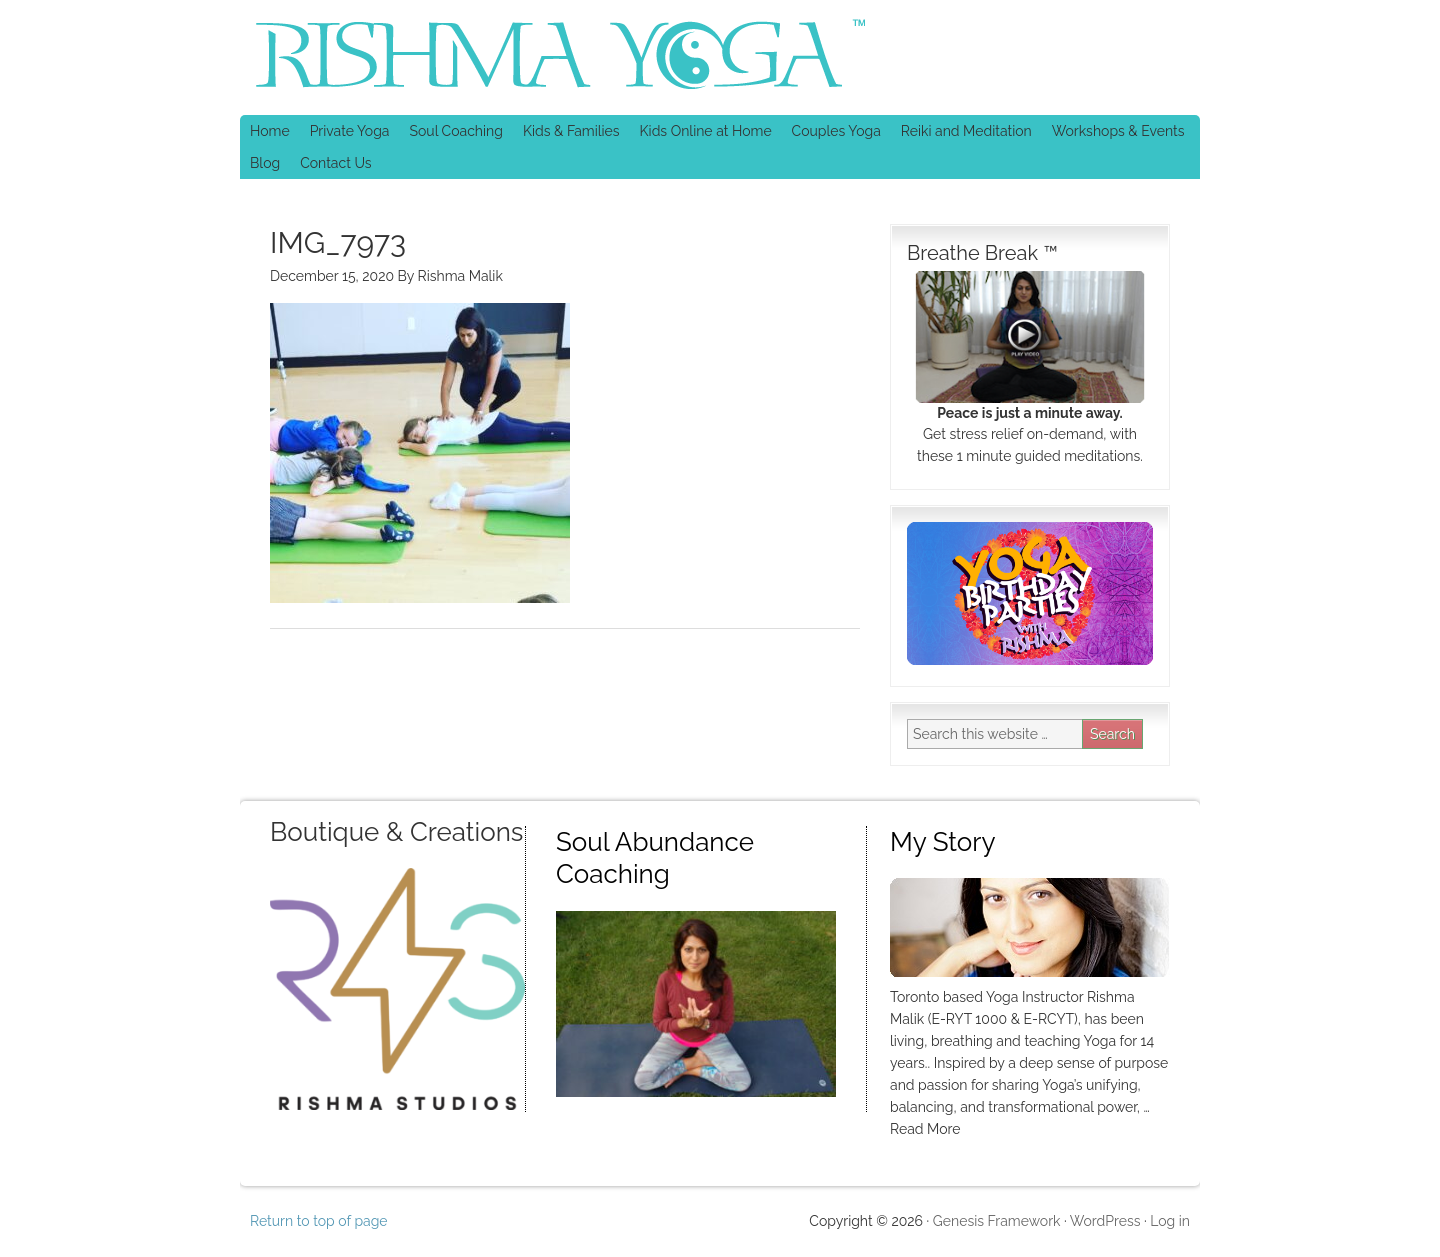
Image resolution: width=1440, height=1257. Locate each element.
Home (270, 131)
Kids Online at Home (706, 131)
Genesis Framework (997, 1221)
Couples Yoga (836, 131)
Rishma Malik (460, 276)
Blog (265, 163)
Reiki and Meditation (961, 131)
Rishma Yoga (415, 57)
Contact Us (335, 163)
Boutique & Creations (396, 832)
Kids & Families (566, 131)
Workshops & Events (1118, 131)
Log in (1170, 1221)
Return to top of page (319, 1221)
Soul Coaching (455, 131)
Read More (925, 1129)
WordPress (1105, 1221)
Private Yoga (345, 131)
